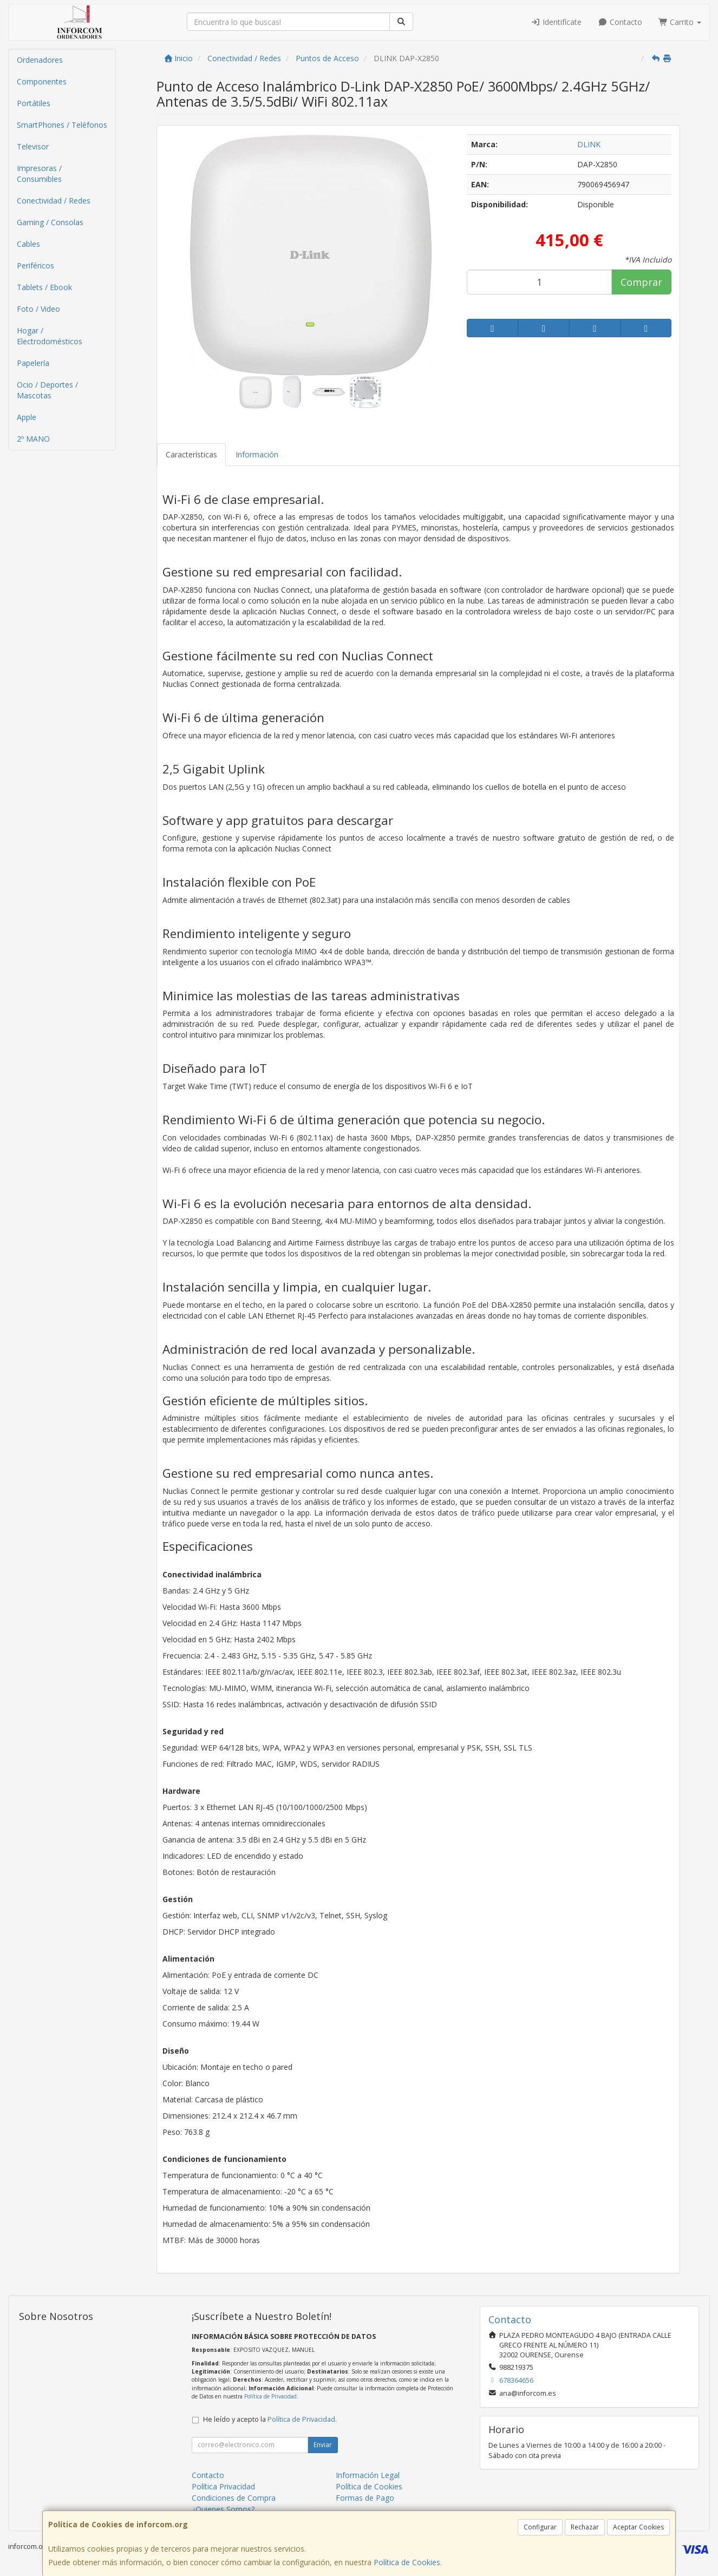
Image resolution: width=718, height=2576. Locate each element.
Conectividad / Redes (53, 200)
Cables (28, 244)
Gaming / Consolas (50, 222)
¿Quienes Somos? (223, 2509)
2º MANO (33, 439)
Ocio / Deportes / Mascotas (47, 390)
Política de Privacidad (270, 2396)
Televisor (33, 146)
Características (191, 454)
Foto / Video (38, 309)
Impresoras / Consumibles (39, 173)
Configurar (540, 2527)
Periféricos (35, 265)
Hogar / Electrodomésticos (49, 335)
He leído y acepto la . (270, 2419)
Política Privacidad (223, 2486)
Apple (26, 417)
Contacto (620, 22)
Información (257, 454)
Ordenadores (40, 60)
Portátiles (33, 103)
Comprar (641, 282)
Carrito (680, 22)
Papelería (33, 363)
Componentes (42, 81)
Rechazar (585, 2527)
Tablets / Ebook (44, 287)
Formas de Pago (365, 2498)
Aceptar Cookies (638, 2527)
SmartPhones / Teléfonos (62, 125)
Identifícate (556, 22)
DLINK (588, 144)
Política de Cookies (407, 2562)
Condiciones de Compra (234, 2498)
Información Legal (368, 2475)
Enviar (323, 2444)
